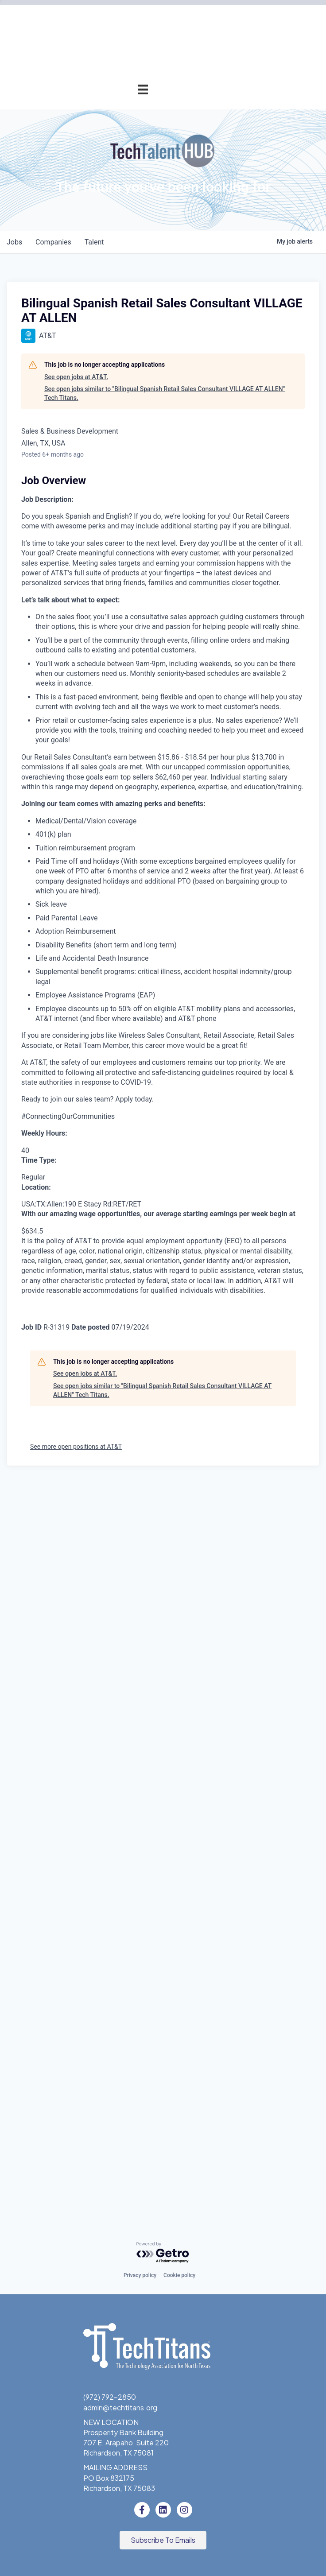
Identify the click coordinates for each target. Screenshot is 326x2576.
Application (129, 169)
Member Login (124, 229)
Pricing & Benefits (118, 149)
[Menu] (143, 89)
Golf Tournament (120, 328)
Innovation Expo (121, 308)
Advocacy (131, 367)
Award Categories (118, 487)
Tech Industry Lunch (115, 288)
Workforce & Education (110, 566)
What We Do (127, 724)
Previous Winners (120, 526)
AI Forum (134, 387)
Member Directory (118, 209)
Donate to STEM (120, 645)
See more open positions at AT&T (76, 2180)
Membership (128, 110)
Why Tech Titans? (119, 129)
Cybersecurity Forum (113, 407)
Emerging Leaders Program (103, 606)
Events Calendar (121, 268)
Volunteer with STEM (114, 665)
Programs (132, 348)
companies (55, 976)
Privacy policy (140, 2276)
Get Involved (127, 427)
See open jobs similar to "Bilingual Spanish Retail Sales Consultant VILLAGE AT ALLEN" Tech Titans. (164, 1127)
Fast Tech (131, 546)
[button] (163, 2540)
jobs (15, 976)
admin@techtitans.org (120, 2407)
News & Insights (122, 824)
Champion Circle (121, 189)
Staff (139, 784)
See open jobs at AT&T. (76, 1110)
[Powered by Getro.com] (163, 2253)
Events (136, 249)
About (138, 705)
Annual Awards (124, 447)
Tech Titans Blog (120, 804)
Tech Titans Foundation (109, 685)
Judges (136, 507)
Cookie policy (179, 2276)
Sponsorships (125, 744)
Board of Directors (117, 764)
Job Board (131, 586)
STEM (138, 626)
